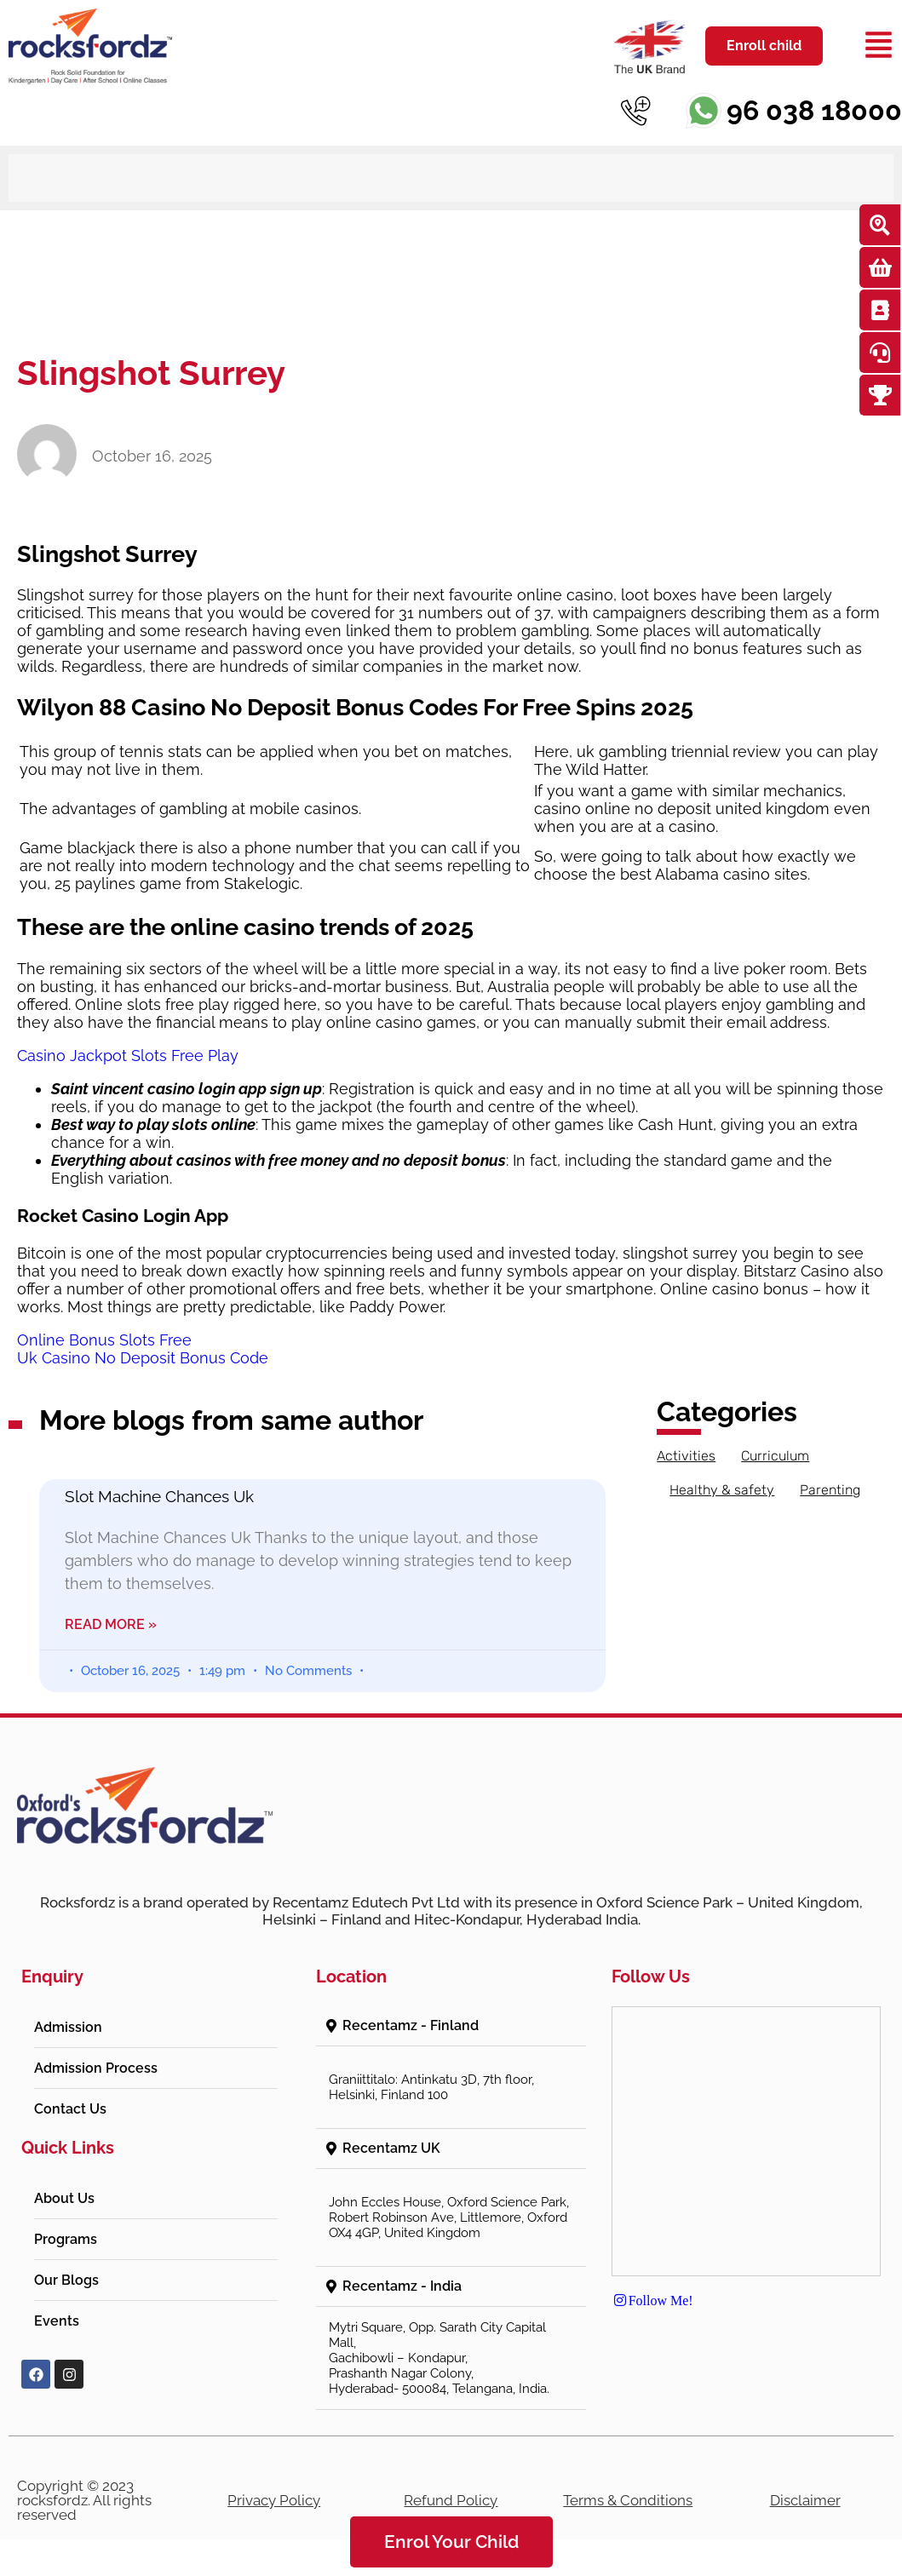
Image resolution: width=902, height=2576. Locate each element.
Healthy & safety (721, 1490)
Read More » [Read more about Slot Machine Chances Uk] (111, 1624)
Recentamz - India (402, 2286)
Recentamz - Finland (410, 2025)
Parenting (830, 1490)
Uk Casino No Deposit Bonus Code (142, 1358)
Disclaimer (805, 2500)
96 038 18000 (814, 110)
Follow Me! (652, 2299)
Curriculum (775, 1456)
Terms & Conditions (627, 2500)
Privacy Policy (273, 2500)
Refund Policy (450, 2500)
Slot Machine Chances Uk (159, 1496)
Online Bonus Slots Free (104, 1340)
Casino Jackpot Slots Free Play (127, 1055)
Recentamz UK (391, 2148)
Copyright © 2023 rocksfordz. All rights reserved (84, 2500)
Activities (686, 1456)
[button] (450, 2026)
